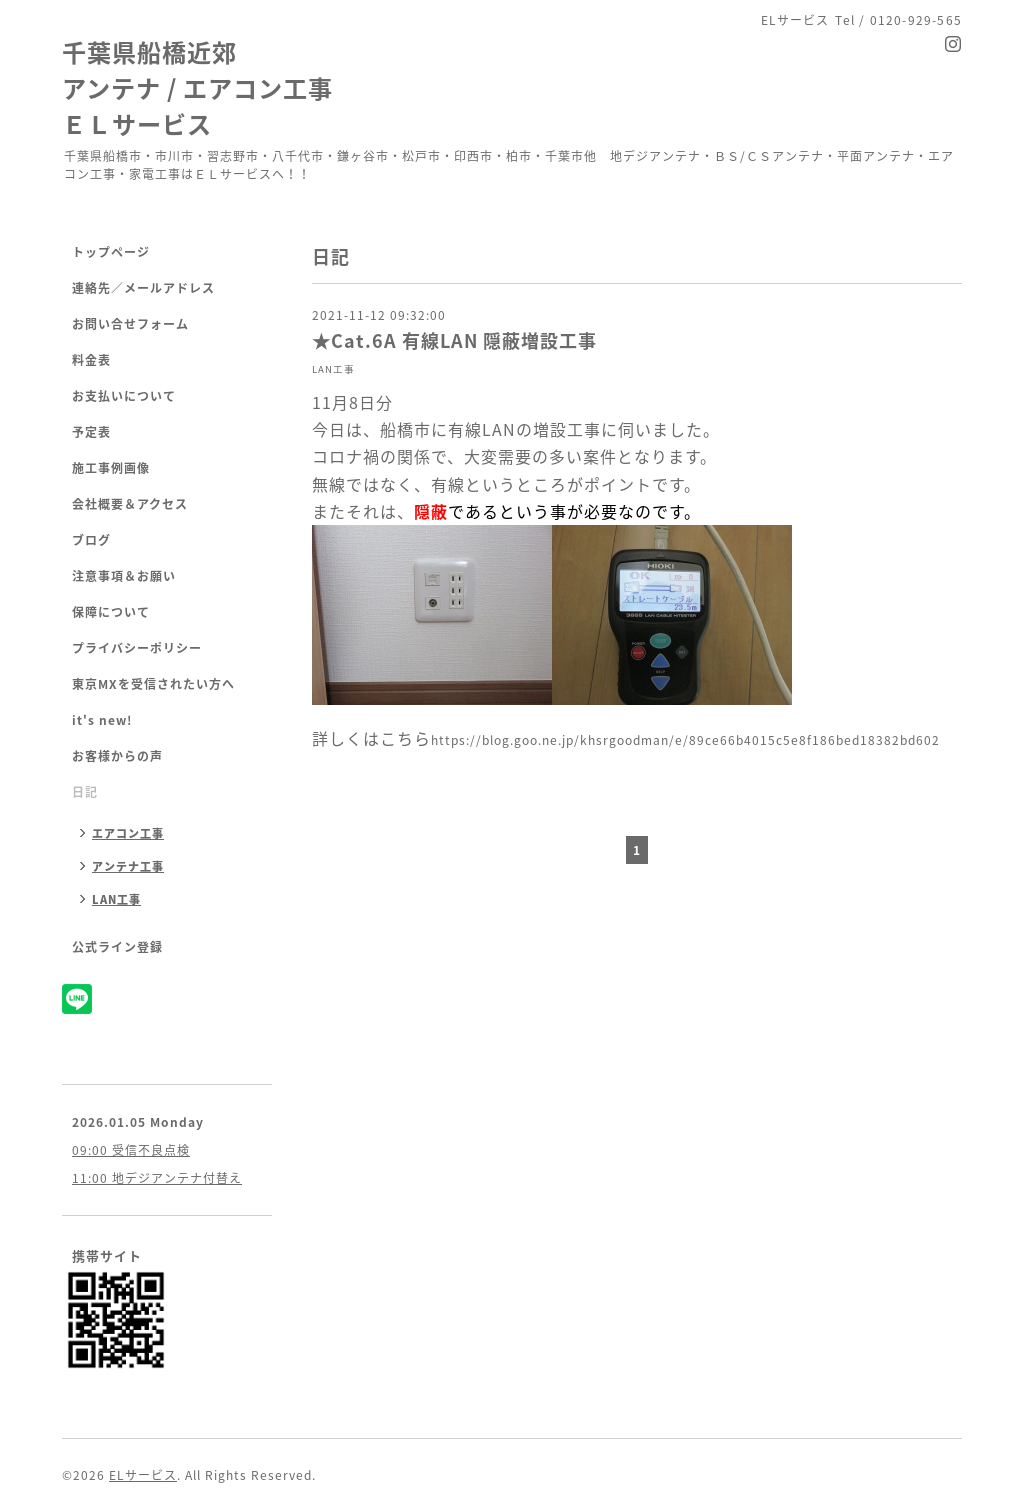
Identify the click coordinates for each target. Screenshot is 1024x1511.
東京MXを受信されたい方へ (153, 684)
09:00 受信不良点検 (131, 1150)
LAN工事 (333, 369)
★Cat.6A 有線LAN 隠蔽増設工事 (454, 340)
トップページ (111, 252)
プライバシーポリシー (137, 648)
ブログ (91, 540)
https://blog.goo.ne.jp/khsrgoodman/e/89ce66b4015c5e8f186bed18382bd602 (685, 740)
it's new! (102, 720)
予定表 (91, 432)
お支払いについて (124, 396)
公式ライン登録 (117, 947)
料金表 (91, 360)
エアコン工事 (128, 833)
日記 (85, 792)
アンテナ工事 (128, 866)
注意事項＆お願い (124, 576)
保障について (111, 612)
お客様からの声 (117, 756)
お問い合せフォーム (130, 324)
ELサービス (143, 1475)
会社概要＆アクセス (130, 504)
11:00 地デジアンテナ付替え (157, 1178)
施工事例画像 (111, 468)
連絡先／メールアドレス (143, 288)
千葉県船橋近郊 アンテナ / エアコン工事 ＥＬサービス (197, 88)
